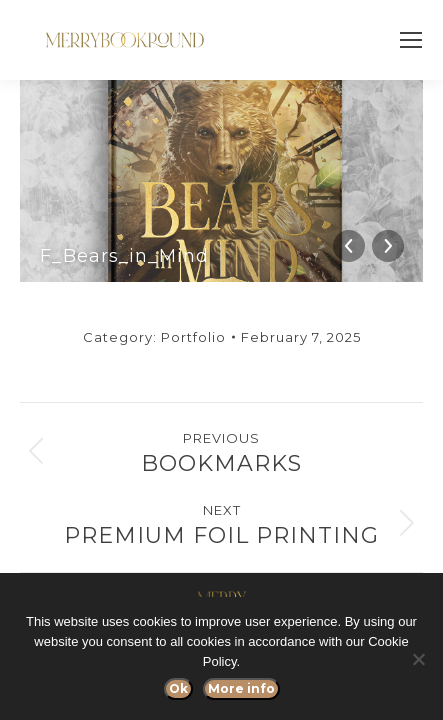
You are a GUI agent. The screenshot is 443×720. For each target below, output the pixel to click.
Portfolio (193, 337)
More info (241, 688)
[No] (418, 659)
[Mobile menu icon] (411, 40)
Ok (178, 688)
